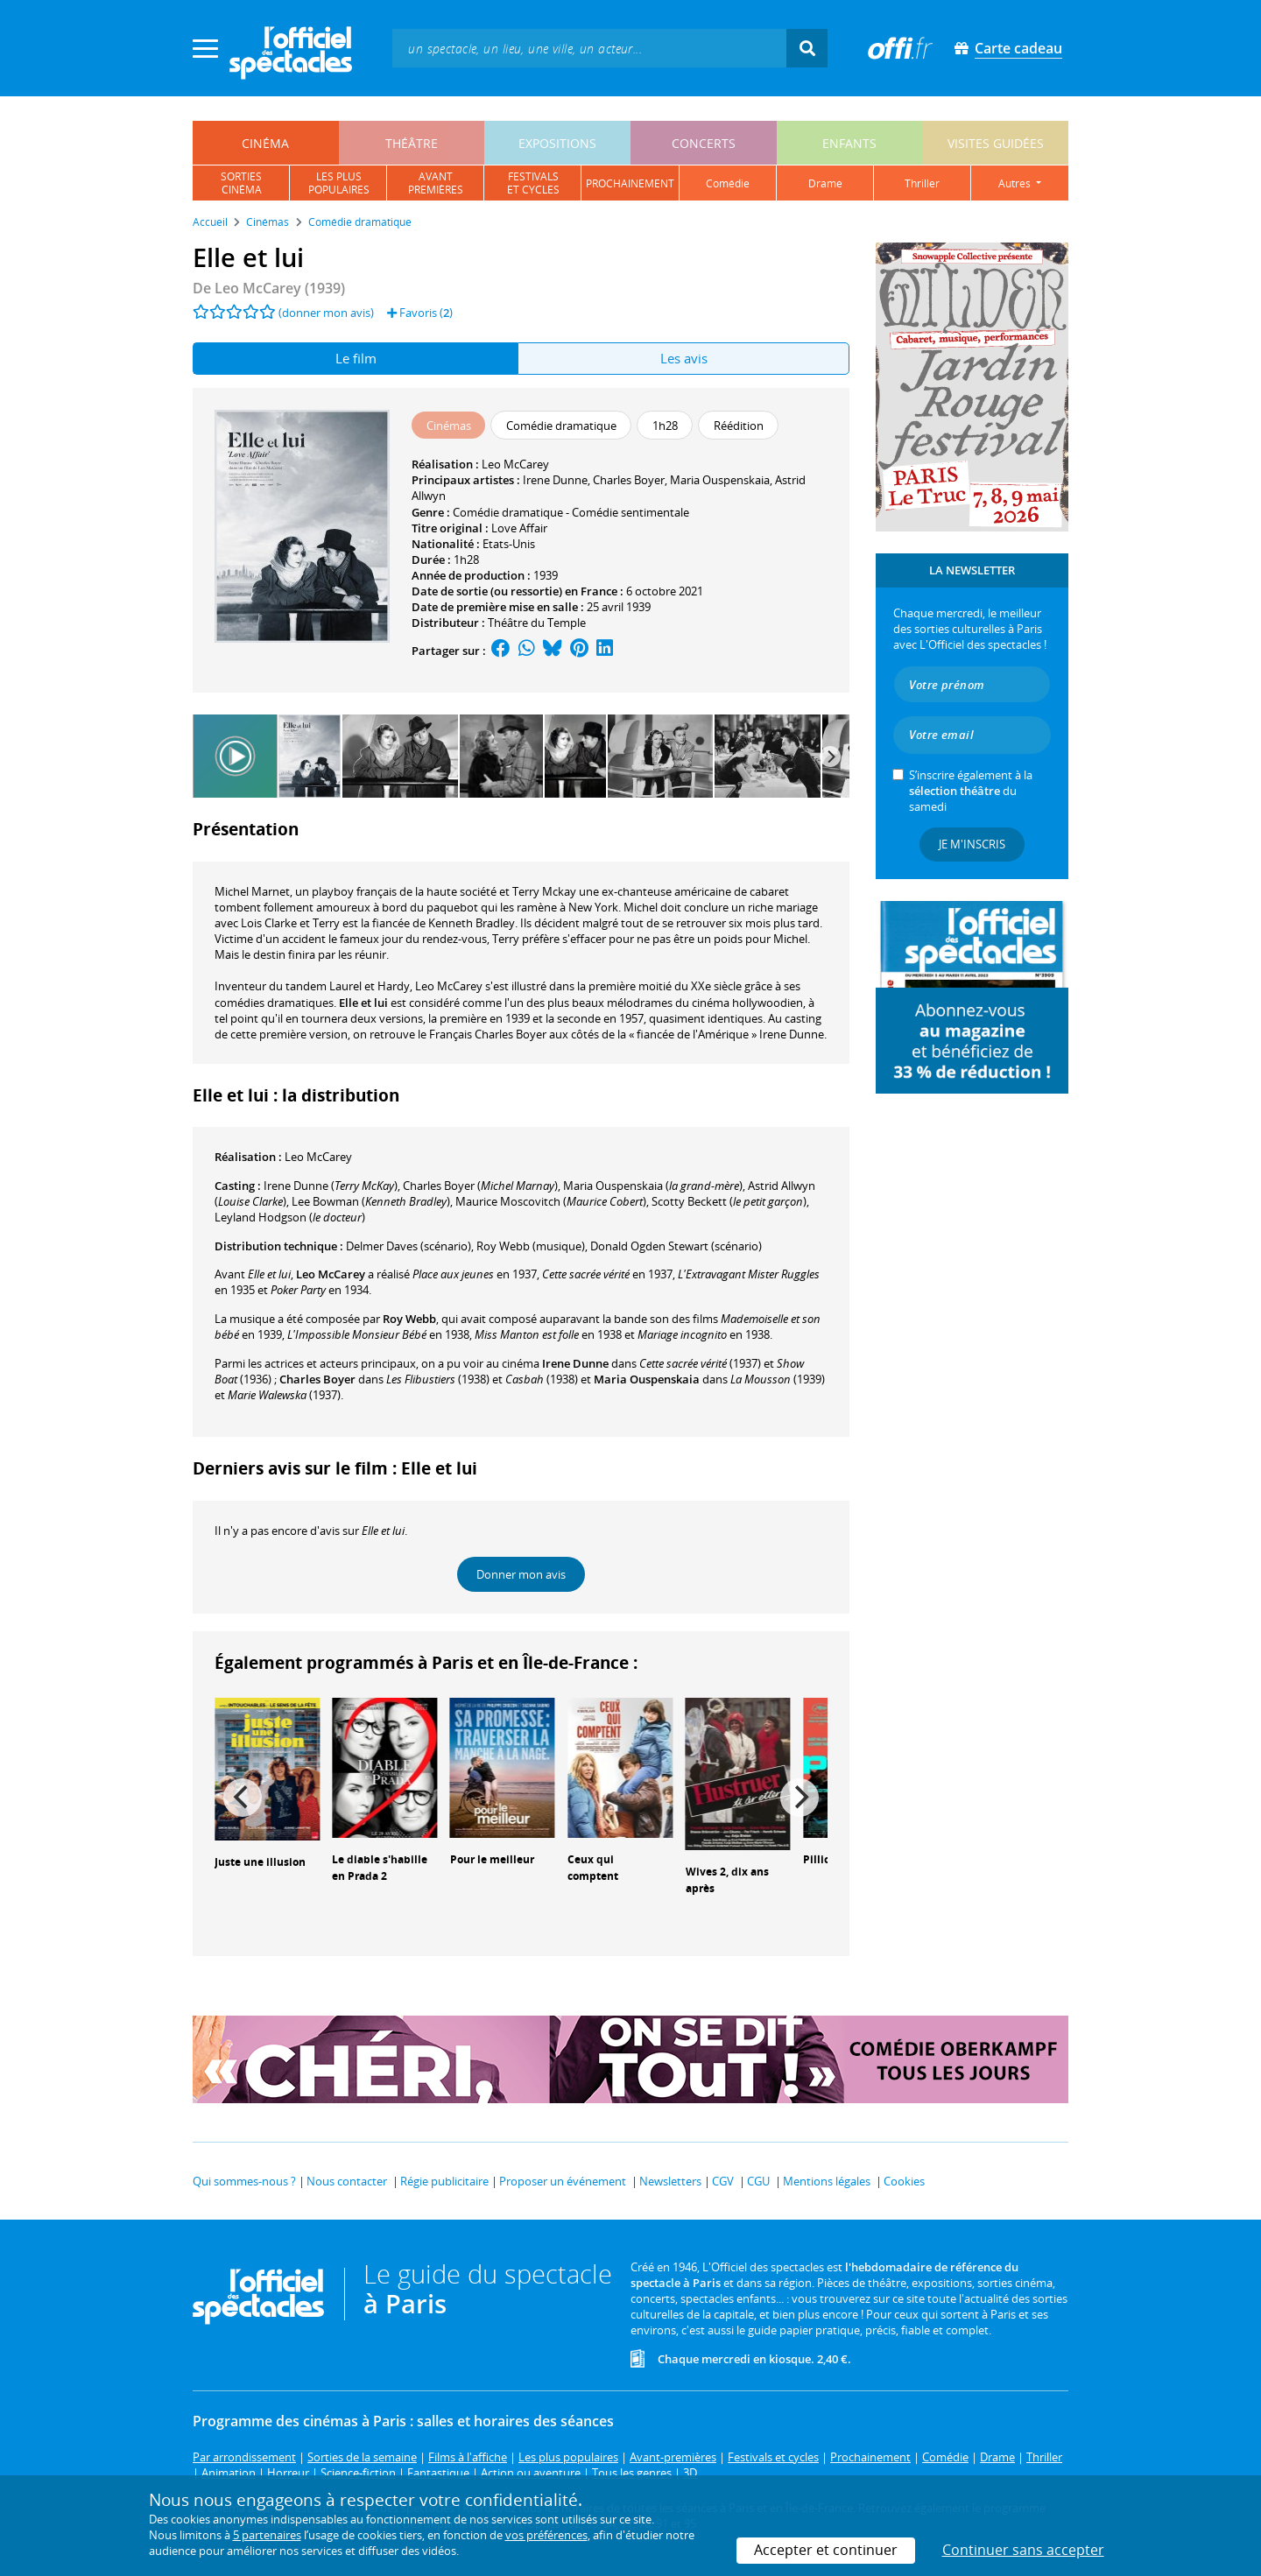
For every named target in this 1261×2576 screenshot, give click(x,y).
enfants (849, 143)
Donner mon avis (521, 1574)
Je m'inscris (972, 844)
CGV (723, 2181)
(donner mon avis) (326, 312)
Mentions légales (826, 2181)
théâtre (411, 143)
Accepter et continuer (826, 2549)
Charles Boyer (629, 480)
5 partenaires (267, 2535)
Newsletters (670, 2181)
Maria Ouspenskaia (720, 480)
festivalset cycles (533, 183)
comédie (728, 183)
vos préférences (546, 2535)
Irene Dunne (555, 480)
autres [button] (1015, 183)
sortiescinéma (241, 183)
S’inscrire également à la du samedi (970, 790)
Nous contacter (346, 2181)
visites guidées (996, 143)
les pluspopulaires (339, 183)
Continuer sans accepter (1023, 2549)
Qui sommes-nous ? (244, 2181)
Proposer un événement (562, 2181)
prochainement (630, 183)
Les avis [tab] (684, 358)
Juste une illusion (260, 1862)
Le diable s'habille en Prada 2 (379, 1867)
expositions (557, 143)
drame (825, 183)
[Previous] (242, 1797)
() (331, 1185)
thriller (922, 183)
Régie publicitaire (444, 2181)
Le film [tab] (356, 358)
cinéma (265, 143)
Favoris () (420, 312)
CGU (758, 2181)
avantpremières (435, 183)
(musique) (530, 1246)
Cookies (904, 2181)
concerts (704, 143)
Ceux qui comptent (592, 1867)
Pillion (820, 1859)
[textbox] (589, 48)
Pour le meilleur (492, 1859)
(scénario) (408, 1246)
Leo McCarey (515, 464)
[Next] (830, 756)
